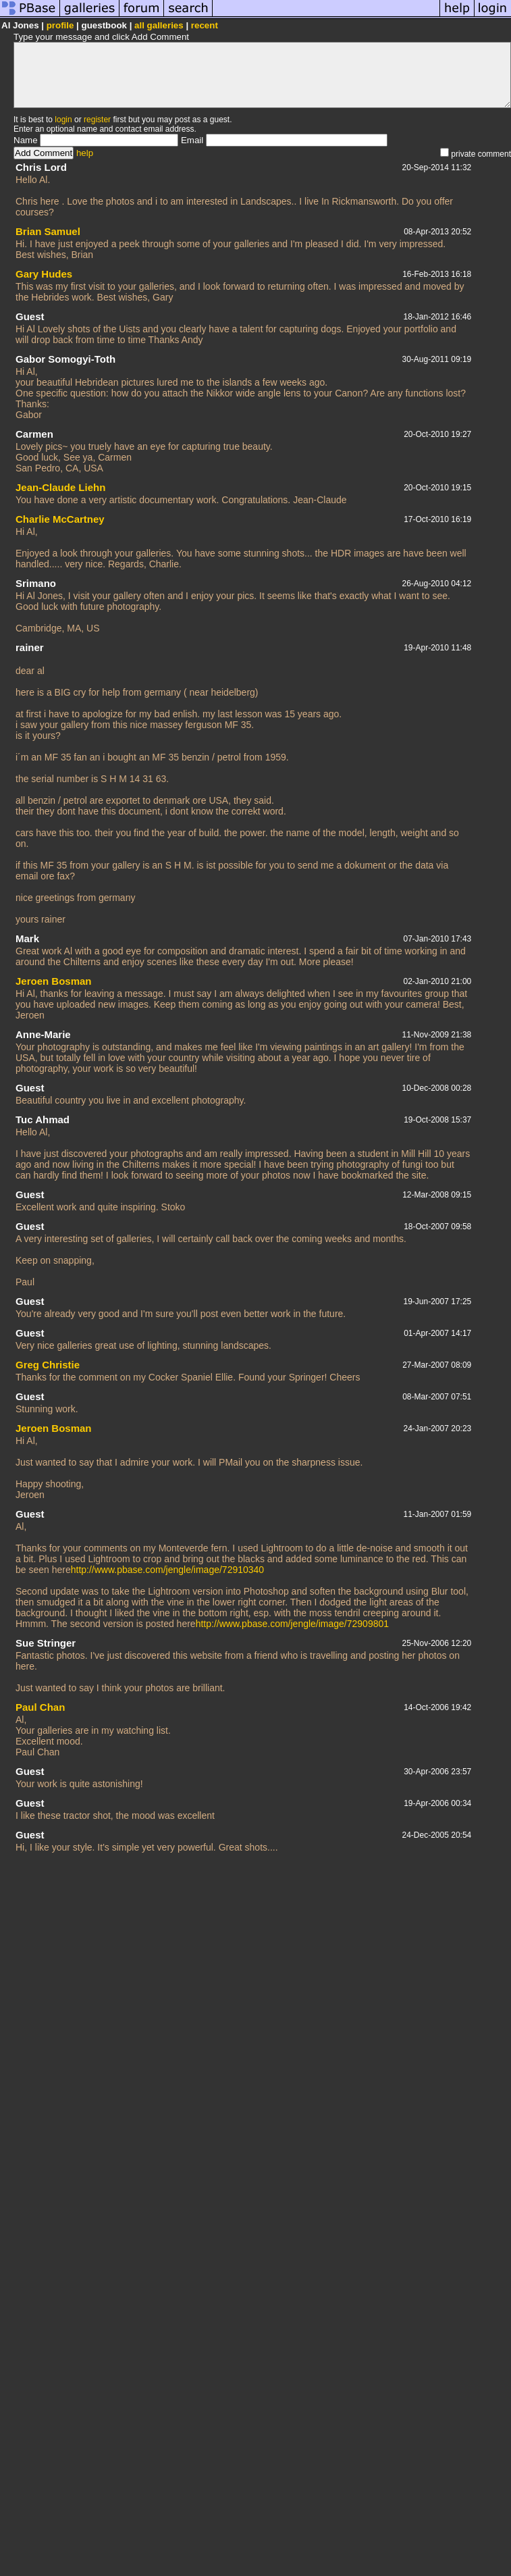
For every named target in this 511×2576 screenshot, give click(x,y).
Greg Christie (48, 1364)
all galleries (159, 25)
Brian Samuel (48, 231)
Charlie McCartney (60, 519)
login (63, 119)
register (97, 119)
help (84, 153)
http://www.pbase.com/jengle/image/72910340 (167, 1569)
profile (60, 25)
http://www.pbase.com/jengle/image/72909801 (292, 1623)
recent (204, 25)
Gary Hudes (44, 274)
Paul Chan (40, 1707)
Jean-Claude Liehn (60, 487)
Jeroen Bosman (54, 981)
